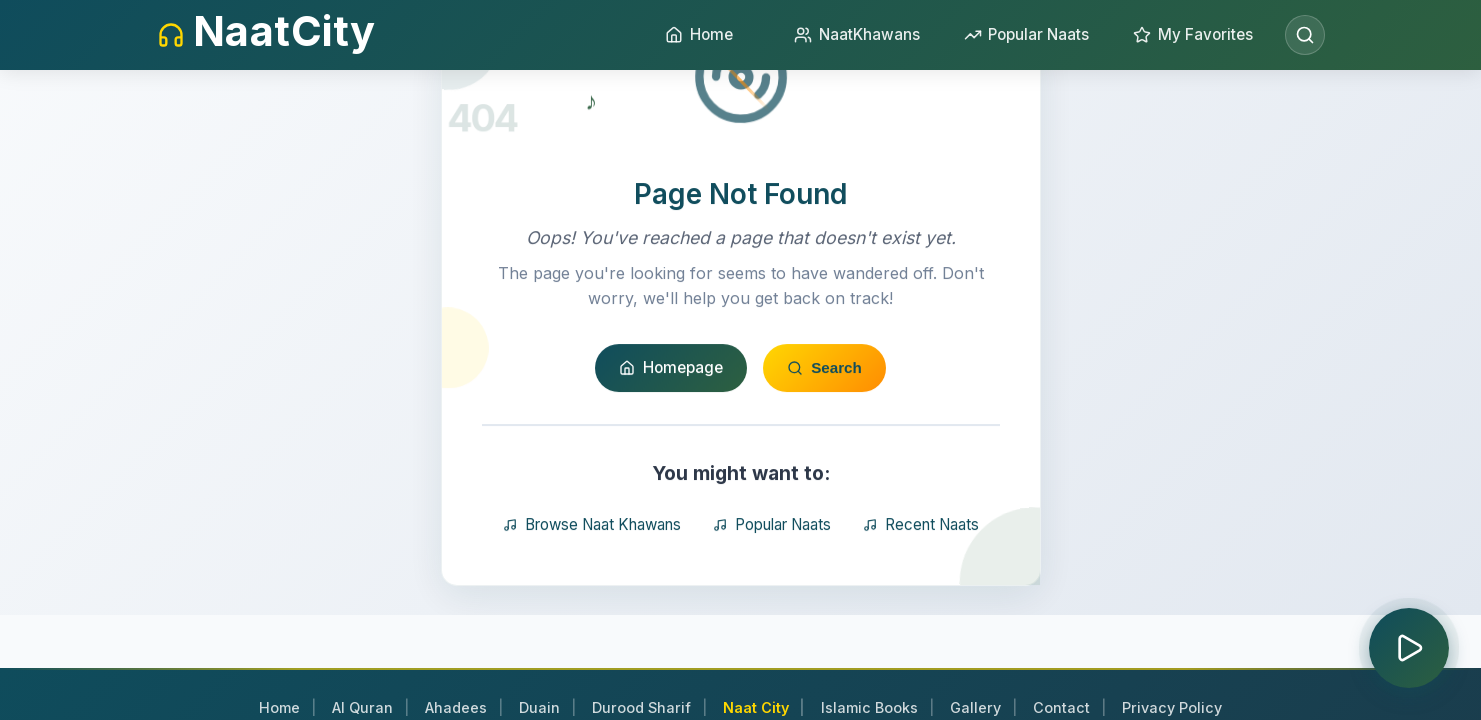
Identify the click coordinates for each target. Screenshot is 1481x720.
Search (824, 463)
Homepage (671, 463)
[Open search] (1305, 35)
